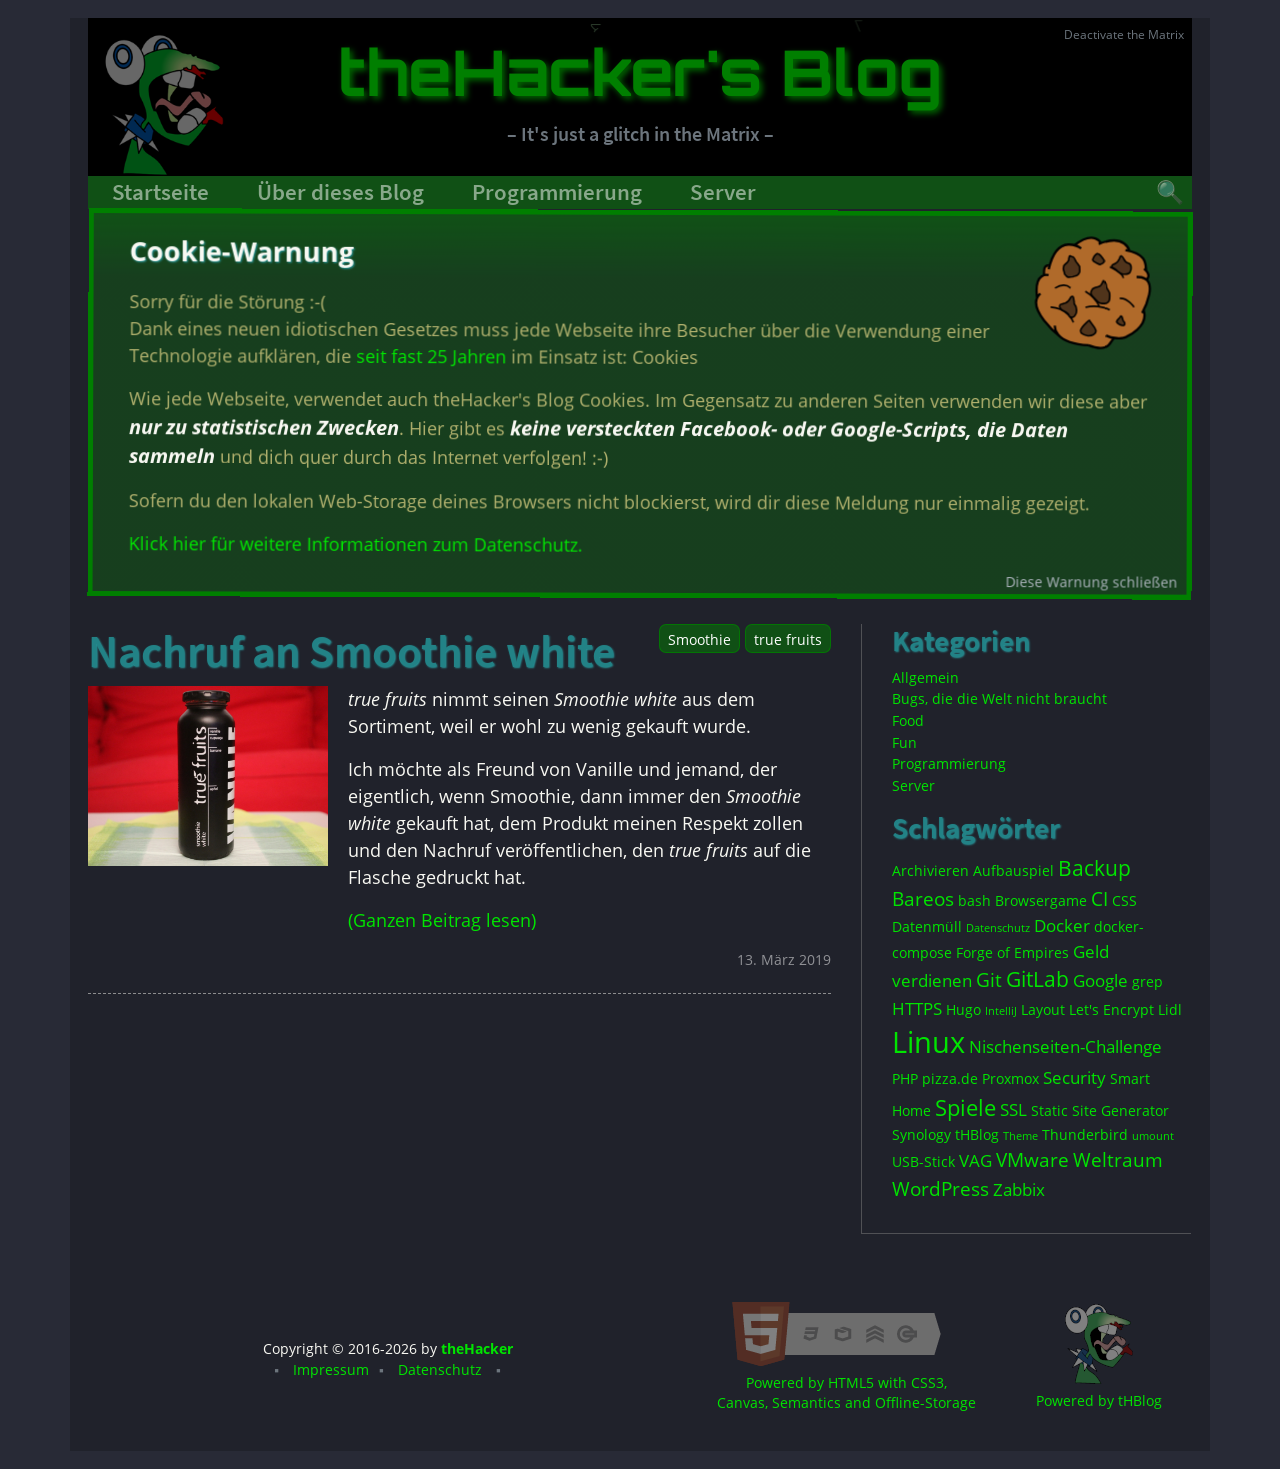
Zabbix (1019, 1189)
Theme (1020, 1136)
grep (1147, 981)
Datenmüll (927, 926)
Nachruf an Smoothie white (351, 651)
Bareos (923, 899)
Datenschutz (998, 928)
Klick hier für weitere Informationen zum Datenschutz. (359, 545)
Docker (1062, 925)
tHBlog (977, 1134)
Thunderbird (1085, 1134)
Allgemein (925, 677)
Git (989, 980)
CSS (1124, 900)
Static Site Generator (1100, 1110)
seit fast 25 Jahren (433, 356)
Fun (904, 742)
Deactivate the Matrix (1124, 34)
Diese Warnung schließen (1095, 577)
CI (1099, 899)
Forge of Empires (1012, 952)
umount (1153, 1136)
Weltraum (1118, 1160)
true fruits (788, 639)
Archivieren (930, 870)
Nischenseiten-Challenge (1065, 1046)
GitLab (1037, 979)
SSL (1013, 1109)
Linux (928, 1042)
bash (974, 900)
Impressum (331, 1370)
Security (1074, 1077)
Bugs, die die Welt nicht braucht (999, 698)
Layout (1043, 1009)
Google (1100, 980)
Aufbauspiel (1013, 870)
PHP (905, 1078)
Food (908, 720)
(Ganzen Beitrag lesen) (442, 920)
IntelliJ (1001, 1011)
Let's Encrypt (1111, 1009)
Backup (1094, 868)
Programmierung (557, 192)
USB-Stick (923, 1161)
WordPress (940, 1189)
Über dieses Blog (340, 192)
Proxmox (1010, 1078)
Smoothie (699, 639)
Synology (921, 1134)
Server (723, 192)
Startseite (160, 192)
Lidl (1170, 1009)
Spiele (965, 1107)
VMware (1032, 1160)
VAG (975, 1160)
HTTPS (917, 1008)
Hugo (963, 1009)
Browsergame (1041, 900)
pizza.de (950, 1078)
